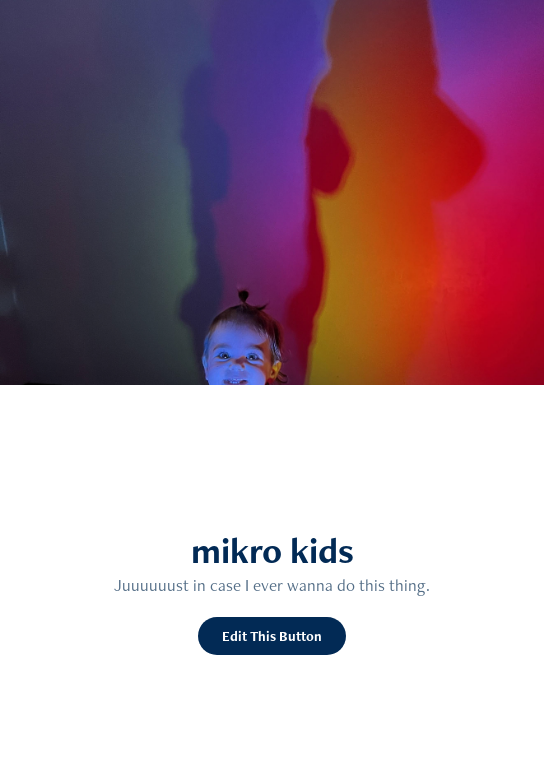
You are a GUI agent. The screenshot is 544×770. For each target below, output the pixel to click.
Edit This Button (272, 636)
